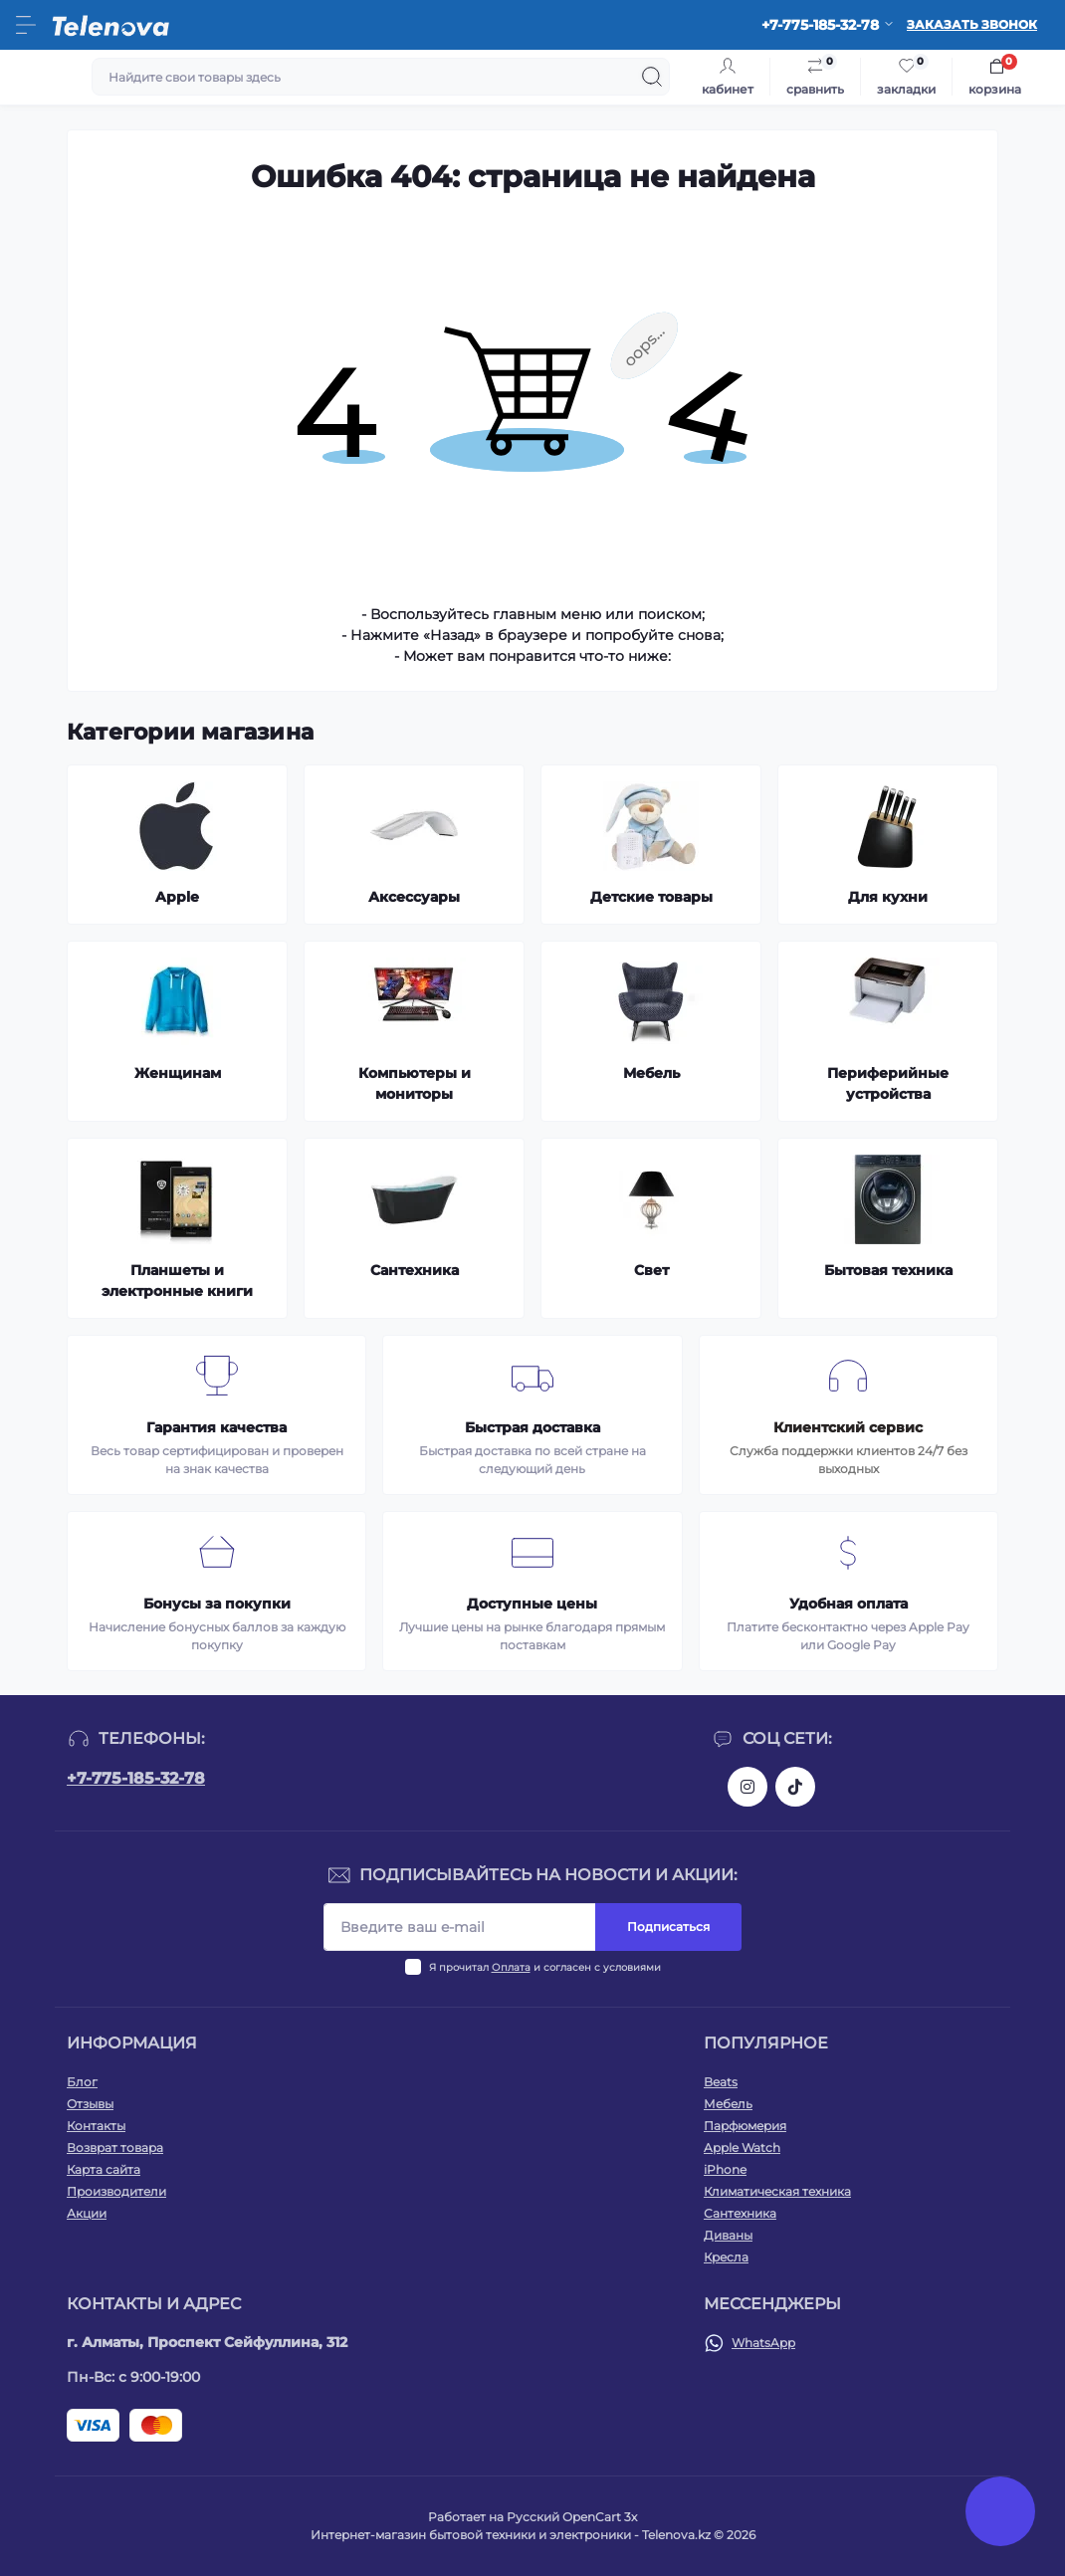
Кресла (726, 2257)
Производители (116, 2191)
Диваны (728, 2235)
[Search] (652, 77)
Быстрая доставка (532, 1427)
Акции (86, 2213)
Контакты (96, 2125)
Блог (82, 2081)
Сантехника (740, 2213)
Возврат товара (115, 2147)
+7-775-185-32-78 (136, 1778)
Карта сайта (103, 2169)
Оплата (511, 1967)
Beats (721, 2081)
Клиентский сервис (848, 1427)
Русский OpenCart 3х (572, 2516)
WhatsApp (763, 2342)
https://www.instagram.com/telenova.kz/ (747, 1787)
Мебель (728, 2103)
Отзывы (90, 2103)
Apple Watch (742, 2147)
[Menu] (26, 25)
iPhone (725, 2169)
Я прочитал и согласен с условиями (545, 1967)
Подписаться (668, 1926)
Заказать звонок (972, 24)
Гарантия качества (216, 1427)
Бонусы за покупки (217, 1603)
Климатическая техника (777, 2191)
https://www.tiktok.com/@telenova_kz (795, 1787)
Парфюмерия (745, 2125)
